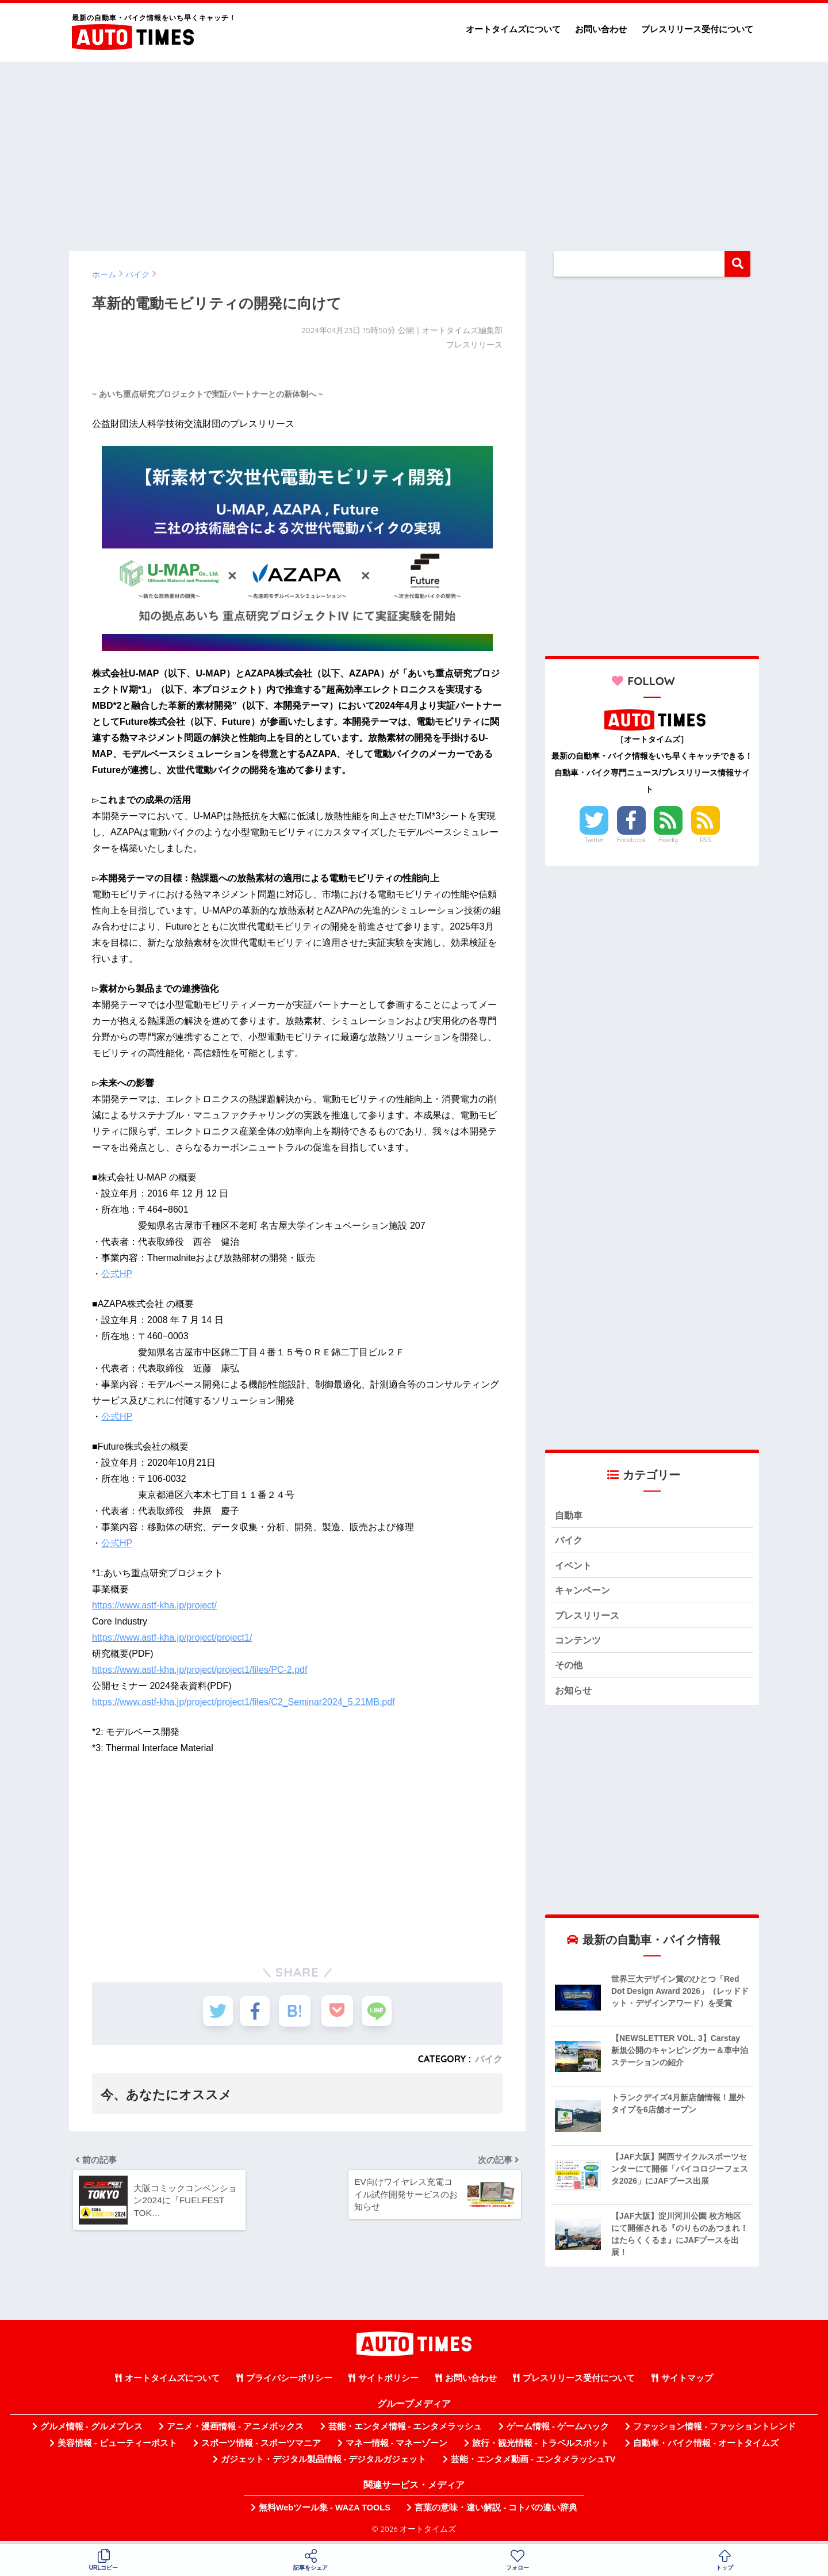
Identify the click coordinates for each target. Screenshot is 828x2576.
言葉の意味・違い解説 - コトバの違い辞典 (496, 2512)
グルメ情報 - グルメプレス (91, 2431)
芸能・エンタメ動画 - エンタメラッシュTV (533, 2463)
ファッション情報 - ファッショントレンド (714, 2431)
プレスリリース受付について (697, 29)
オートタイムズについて (513, 29)
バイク (489, 2059)
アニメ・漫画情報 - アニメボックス (235, 2431)
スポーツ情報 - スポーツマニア (261, 2447)
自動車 (569, 1515)
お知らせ (574, 1693)
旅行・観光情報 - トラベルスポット (540, 2447)
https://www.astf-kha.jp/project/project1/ (172, 1637)
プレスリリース (589, 1617)
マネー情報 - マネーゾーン (397, 2447)
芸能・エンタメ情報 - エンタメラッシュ (405, 2431)
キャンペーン (584, 1592)
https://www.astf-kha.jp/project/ (154, 1605)
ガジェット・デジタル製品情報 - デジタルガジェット (324, 2463)
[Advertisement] (414, 150)
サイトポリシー (388, 2382)
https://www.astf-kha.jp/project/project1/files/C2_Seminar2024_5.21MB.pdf (243, 1702)
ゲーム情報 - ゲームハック (558, 2431)
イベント (574, 1566)
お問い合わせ (601, 29)
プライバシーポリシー (289, 2382)
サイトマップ (687, 2382)
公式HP (116, 1274)
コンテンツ (579, 1643)
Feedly (668, 840)
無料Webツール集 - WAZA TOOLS (324, 2512)
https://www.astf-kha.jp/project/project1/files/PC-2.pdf (199, 1670)
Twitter (594, 840)
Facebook (631, 840)
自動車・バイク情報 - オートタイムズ (706, 2447)
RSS (705, 840)
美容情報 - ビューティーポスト (117, 2447)
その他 (569, 1668)
